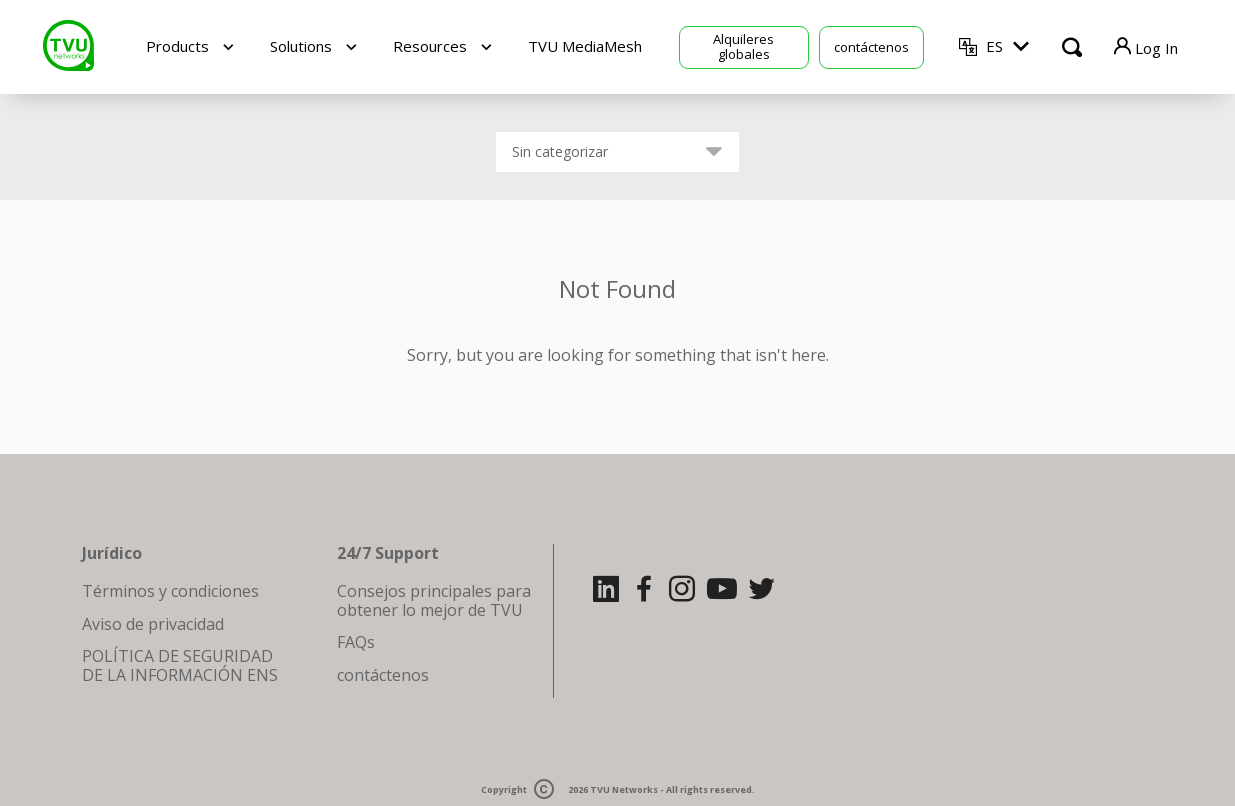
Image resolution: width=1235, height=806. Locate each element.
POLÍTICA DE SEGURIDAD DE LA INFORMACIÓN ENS (180, 665)
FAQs (356, 642)
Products (177, 46)
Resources (430, 46)
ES (994, 46)
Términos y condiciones (170, 591)
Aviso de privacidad (153, 624)
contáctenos (871, 47)
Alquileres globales (743, 46)
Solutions (301, 46)
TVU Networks (624, 789)
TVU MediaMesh (585, 46)
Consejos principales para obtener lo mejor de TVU (434, 600)
